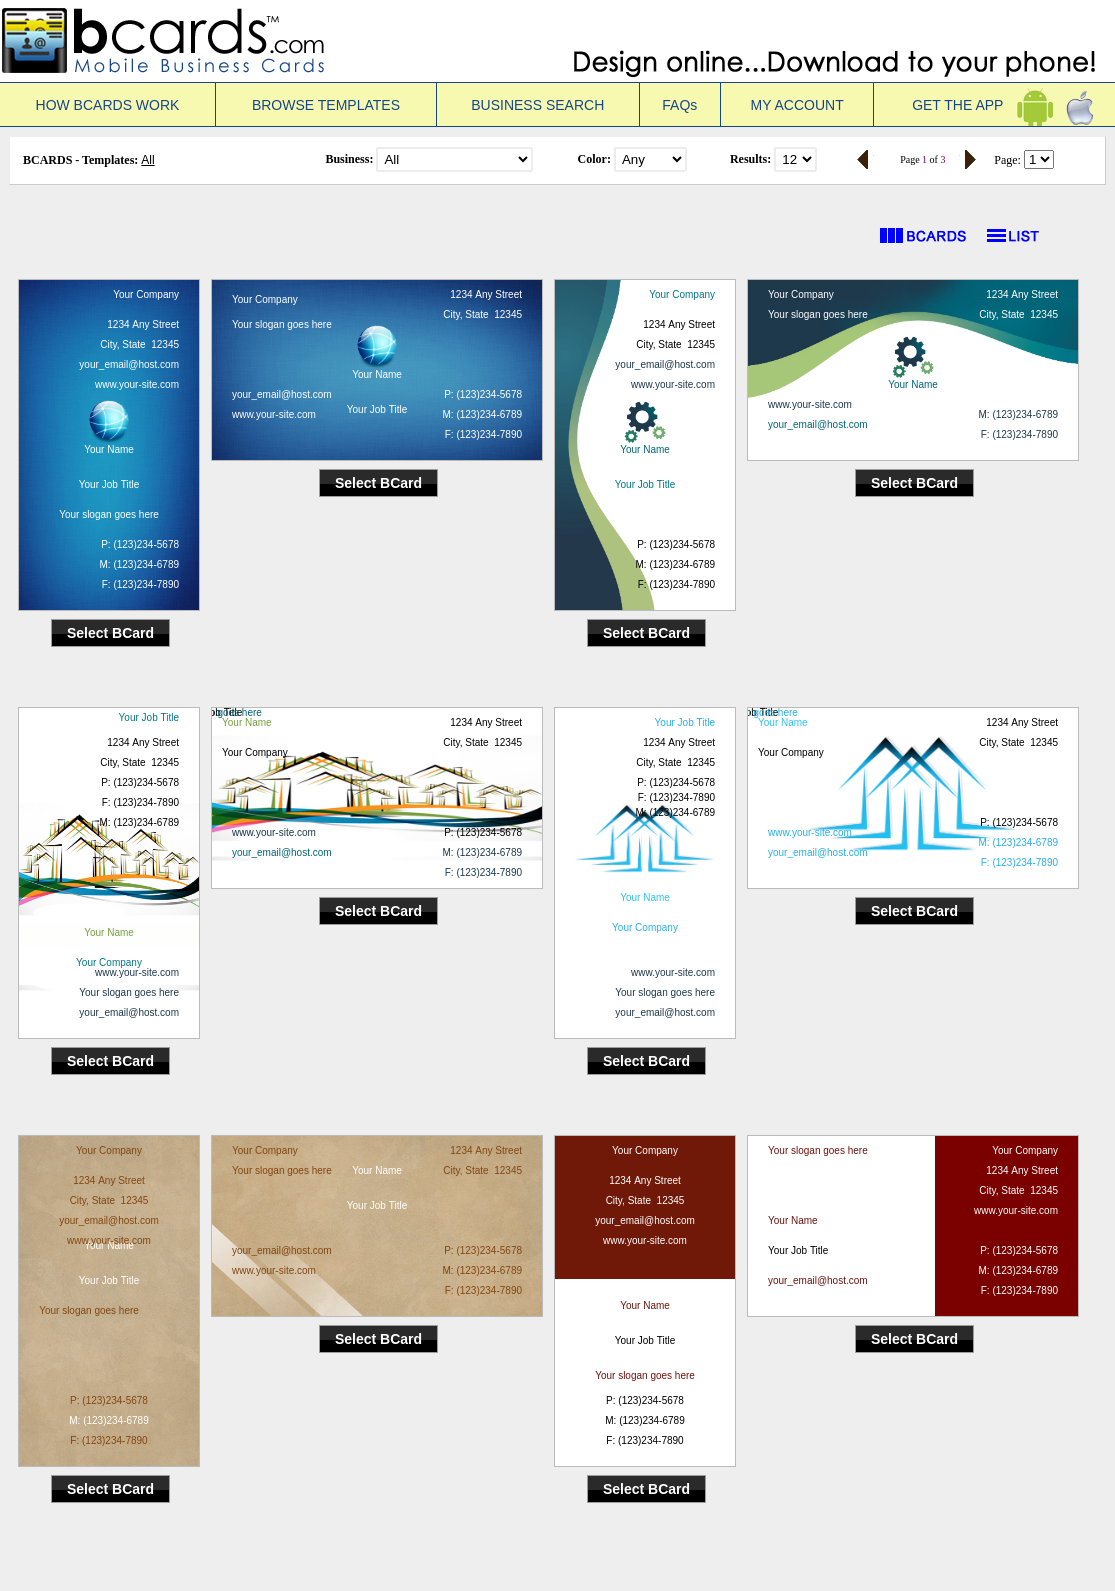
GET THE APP (994, 105)
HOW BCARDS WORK (108, 105)
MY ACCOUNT (797, 105)
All (147, 160)
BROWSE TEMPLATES (326, 105)
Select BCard (110, 633)
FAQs (679, 105)
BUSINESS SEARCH (537, 105)
